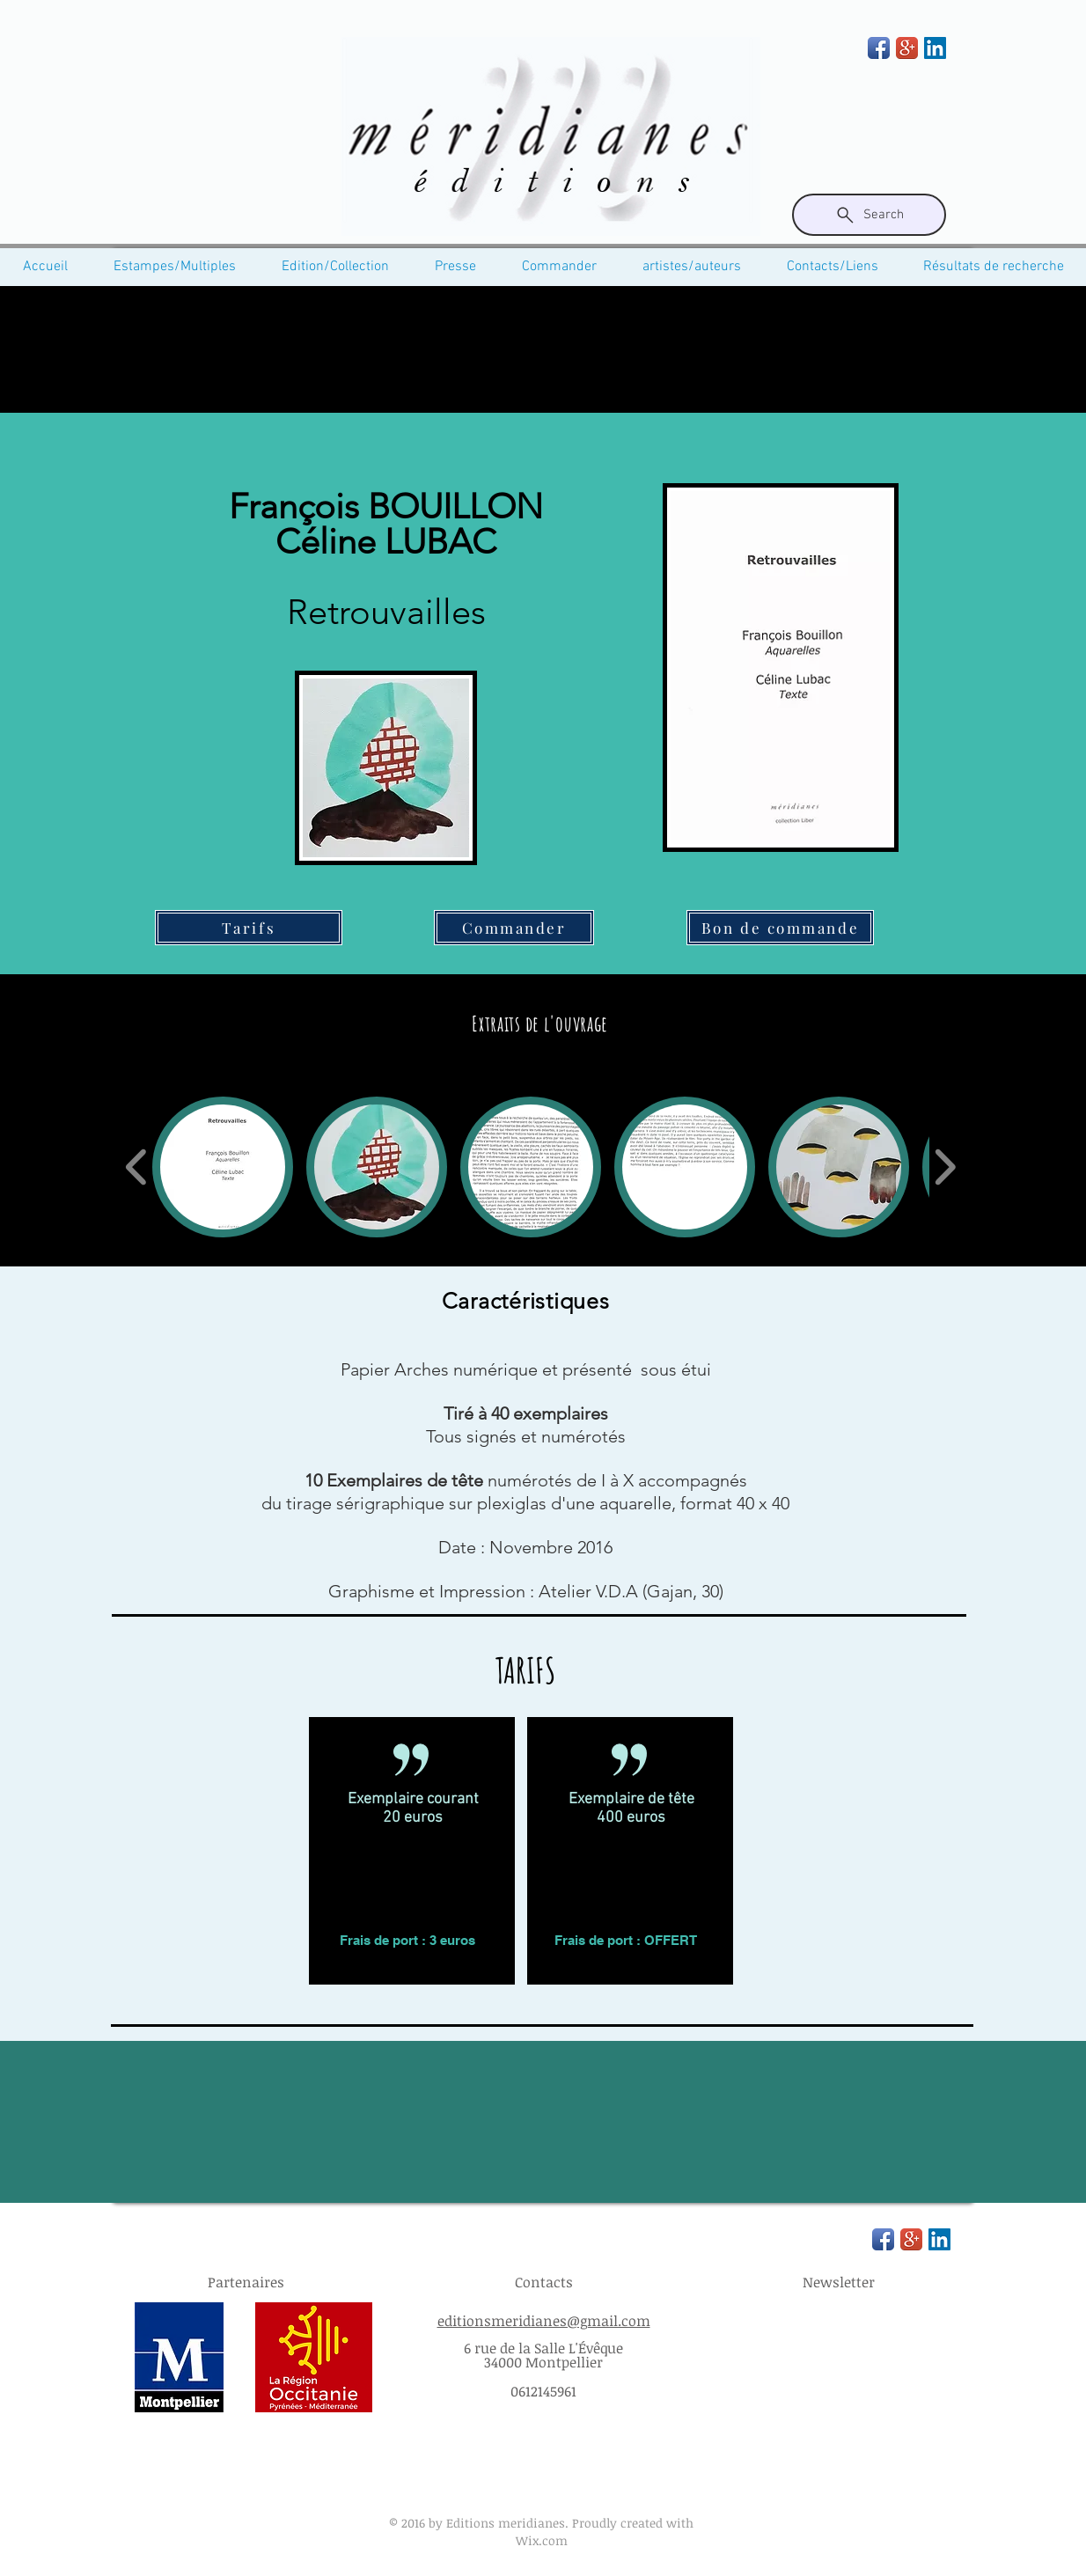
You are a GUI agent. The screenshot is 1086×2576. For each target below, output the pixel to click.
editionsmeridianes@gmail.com (543, 2320)
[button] (222, 1167)
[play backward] (137, 1167)
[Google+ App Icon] (907, 48)
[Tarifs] (248, 927)
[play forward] (945, 1167)
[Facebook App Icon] (879, 48)
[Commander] (514, 927)
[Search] (869, 215)
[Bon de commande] (780, 927)
